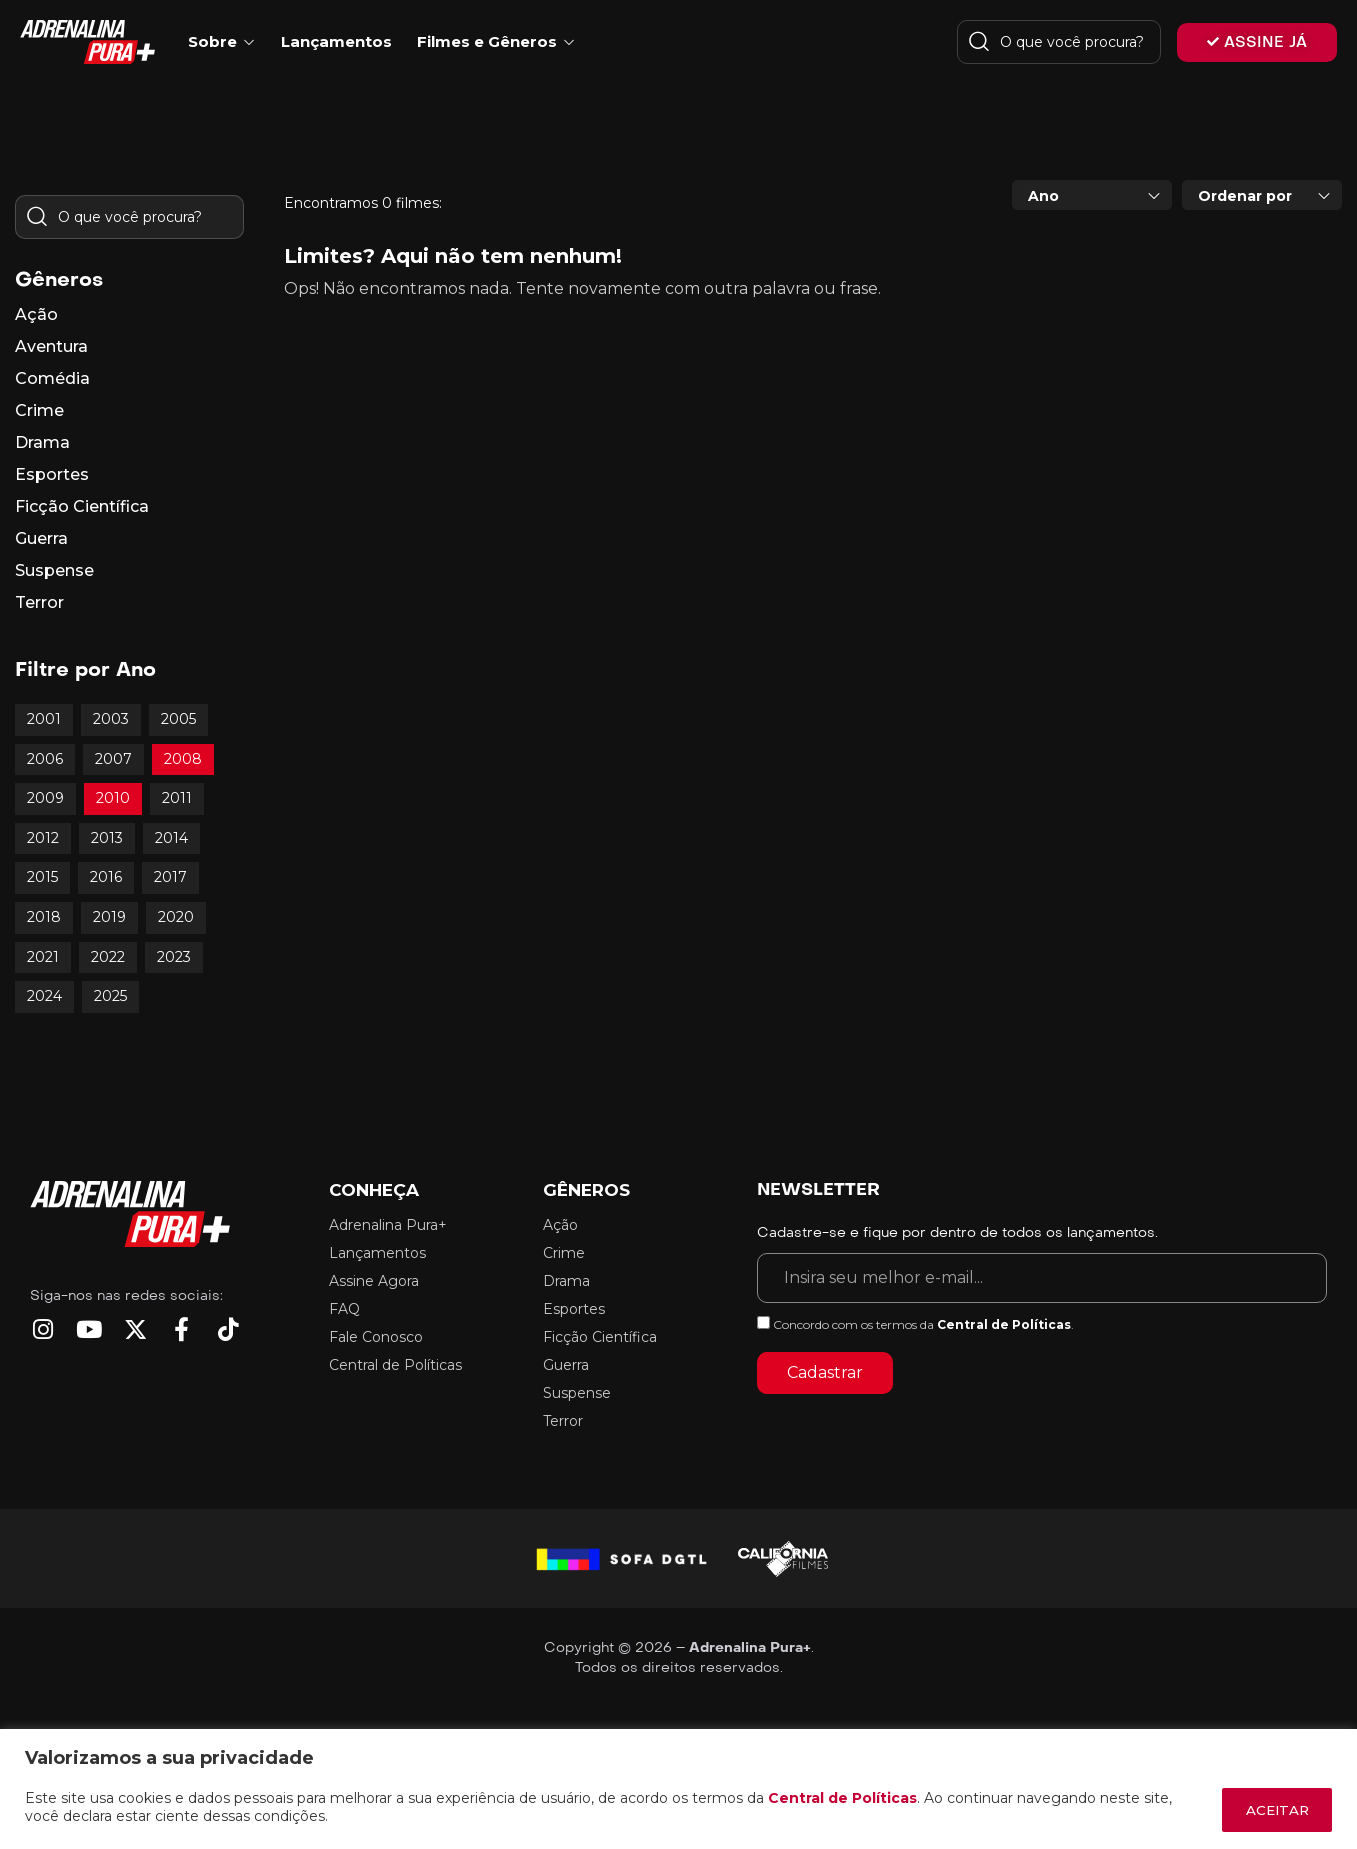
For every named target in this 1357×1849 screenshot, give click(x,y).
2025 (110, 996)
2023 (174, 957)
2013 (107, 838)
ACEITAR (1270, 1810)
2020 (176, 917)
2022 (108, 957)
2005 (178, 719)
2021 (43, 957)
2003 (111, 719)
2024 (44, 996)
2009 (45, 798)
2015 (42, 877)
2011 (177, 798)
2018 (44, 917)
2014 (171, 838)
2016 (106, 877)
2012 (43, 838)
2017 (170, 877)
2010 (113, 798)
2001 (44, 719)
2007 (113, 759)
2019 (109, 917)
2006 (45, 759)
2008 (183, 759)
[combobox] (1092, 195)
